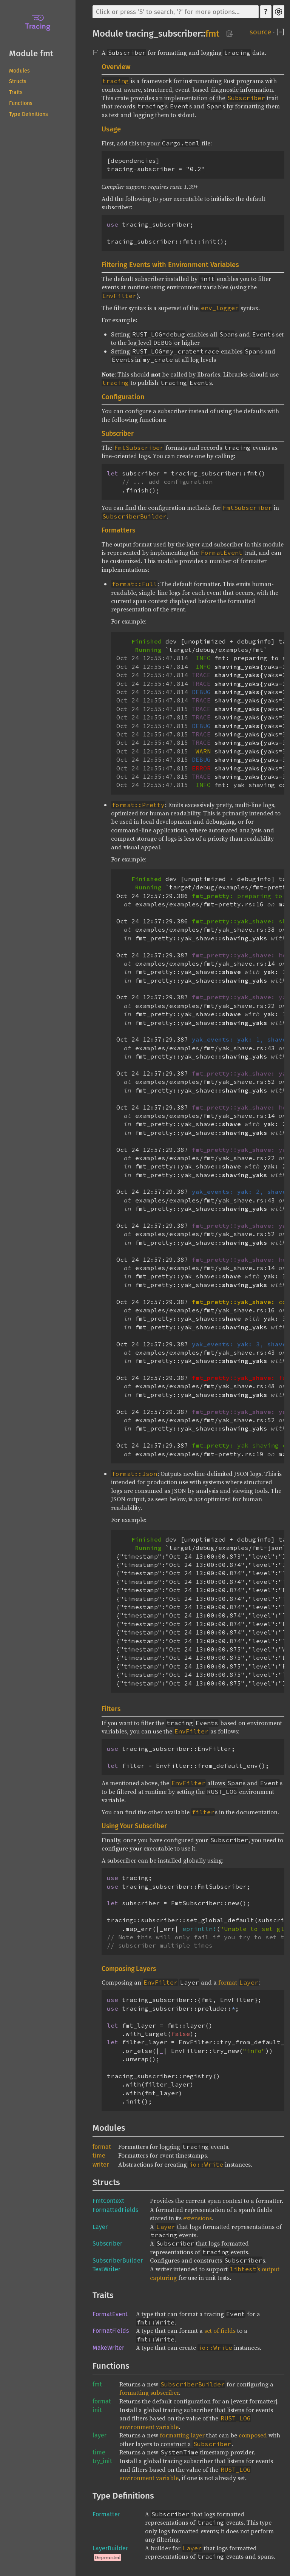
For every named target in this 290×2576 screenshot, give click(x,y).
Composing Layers (129, 1969)
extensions (197, 2218)
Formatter (106, 2514)
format (238, 1982)
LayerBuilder (110, 2548)
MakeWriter (108, 2347)
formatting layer (182, 2435)
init (97, 2410)
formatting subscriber (149, 2392)
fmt (212, 33)
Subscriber (118, 434)
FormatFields (111, 2330)
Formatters (118, 530)
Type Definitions (28, 114)
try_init (102, 2461)
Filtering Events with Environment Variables (170, 265)
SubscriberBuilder (118, 2260)
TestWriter (106, 2269)
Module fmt (31, 53)
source (260, 32)
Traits (16, 92)
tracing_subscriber (163, 33)
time (99, 2155)
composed (253, 2435)
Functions (20, 103)
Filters (111, 1709)
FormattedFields (115, 2209)
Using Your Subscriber (134, 1826)
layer (99, 2435)
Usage (111, 129)
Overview (116, 67)
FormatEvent (110, 2314)
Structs (17, 81)
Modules (19, 71)
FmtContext (108, 2200)
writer (101, 2164)
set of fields (220, 2330)
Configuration (123, 397)
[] (280, 32)
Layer (100, 2226)
